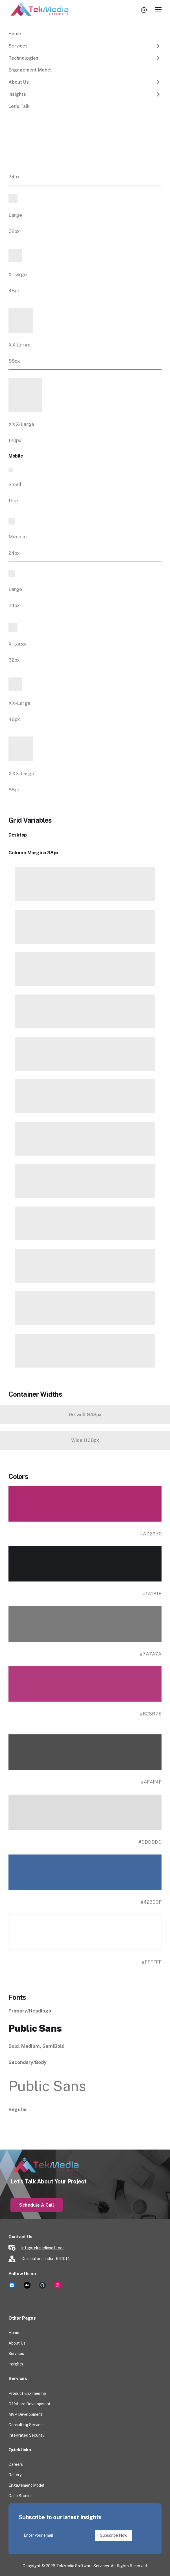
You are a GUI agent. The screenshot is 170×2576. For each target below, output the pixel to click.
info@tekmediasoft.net (42, 2248)
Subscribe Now (113, 2535)
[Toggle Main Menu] (158, 10)
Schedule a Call (36, 2205)
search (144, 10)
